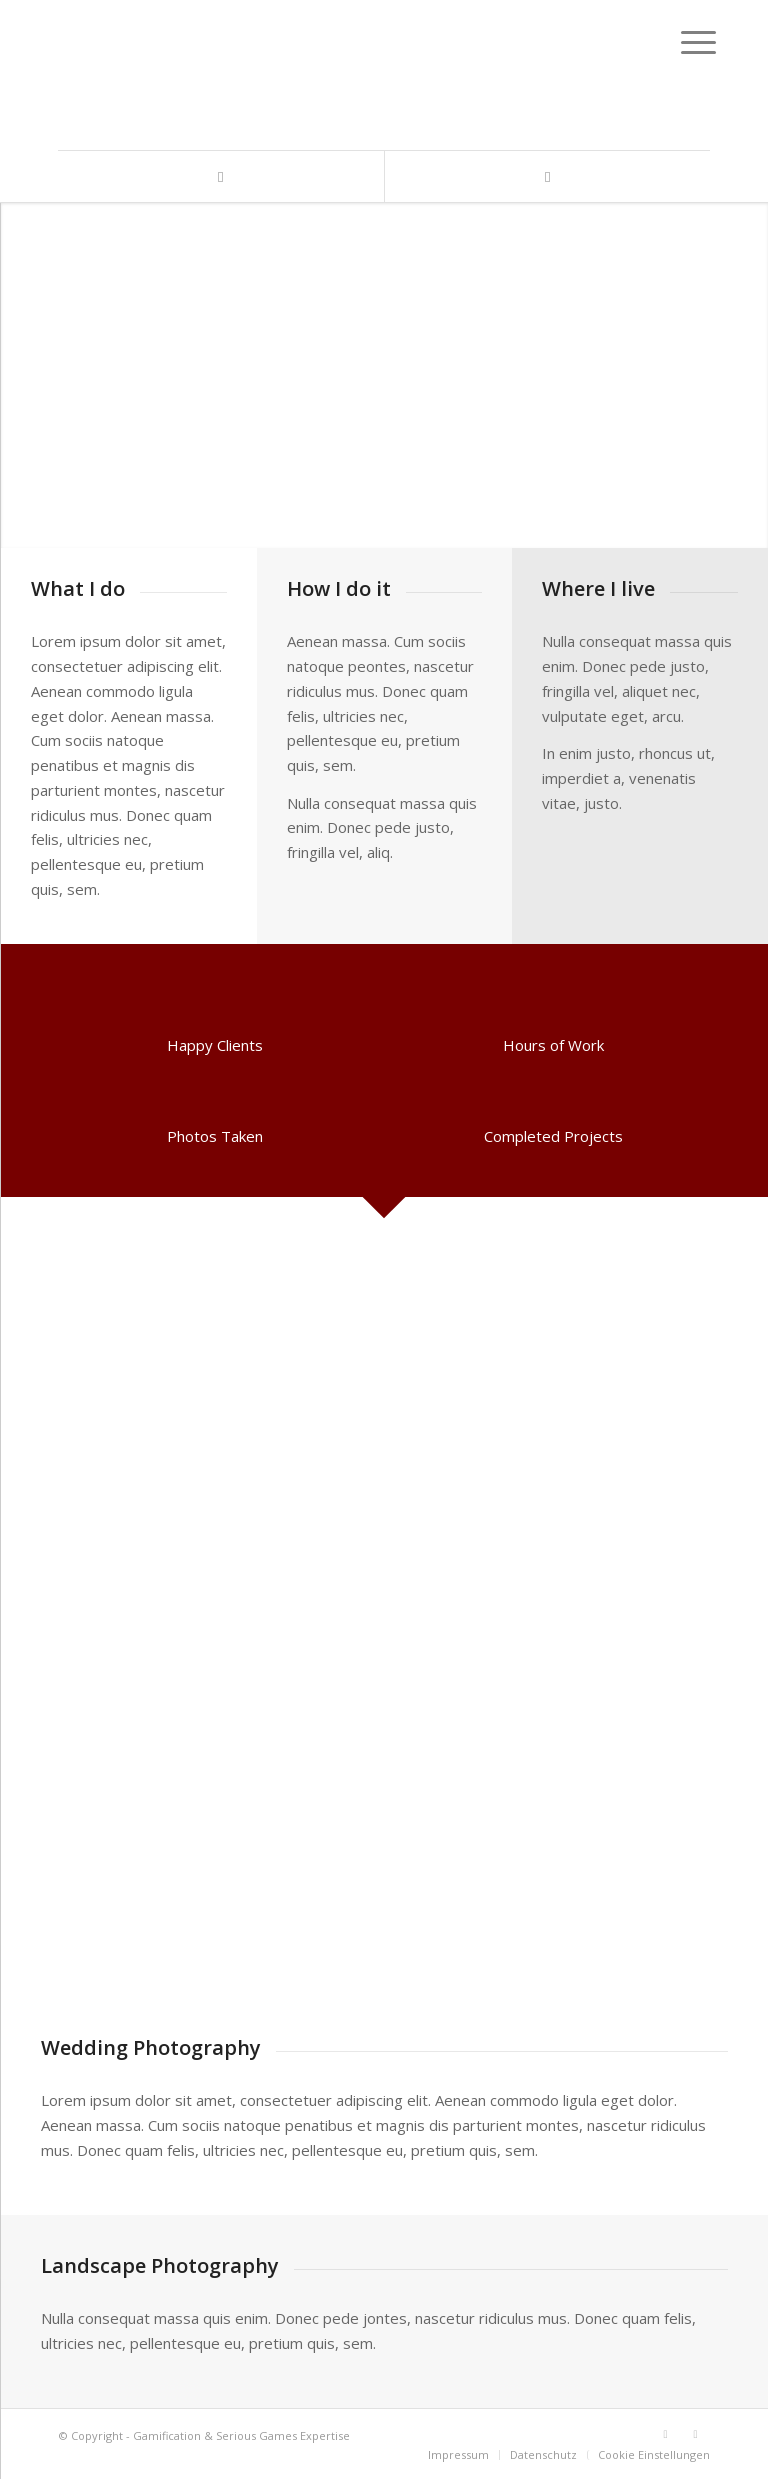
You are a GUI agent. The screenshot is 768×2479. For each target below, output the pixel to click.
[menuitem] (458, 2455)
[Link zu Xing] (547, 176)
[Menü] (683, 42)
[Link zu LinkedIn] (221, 176)
